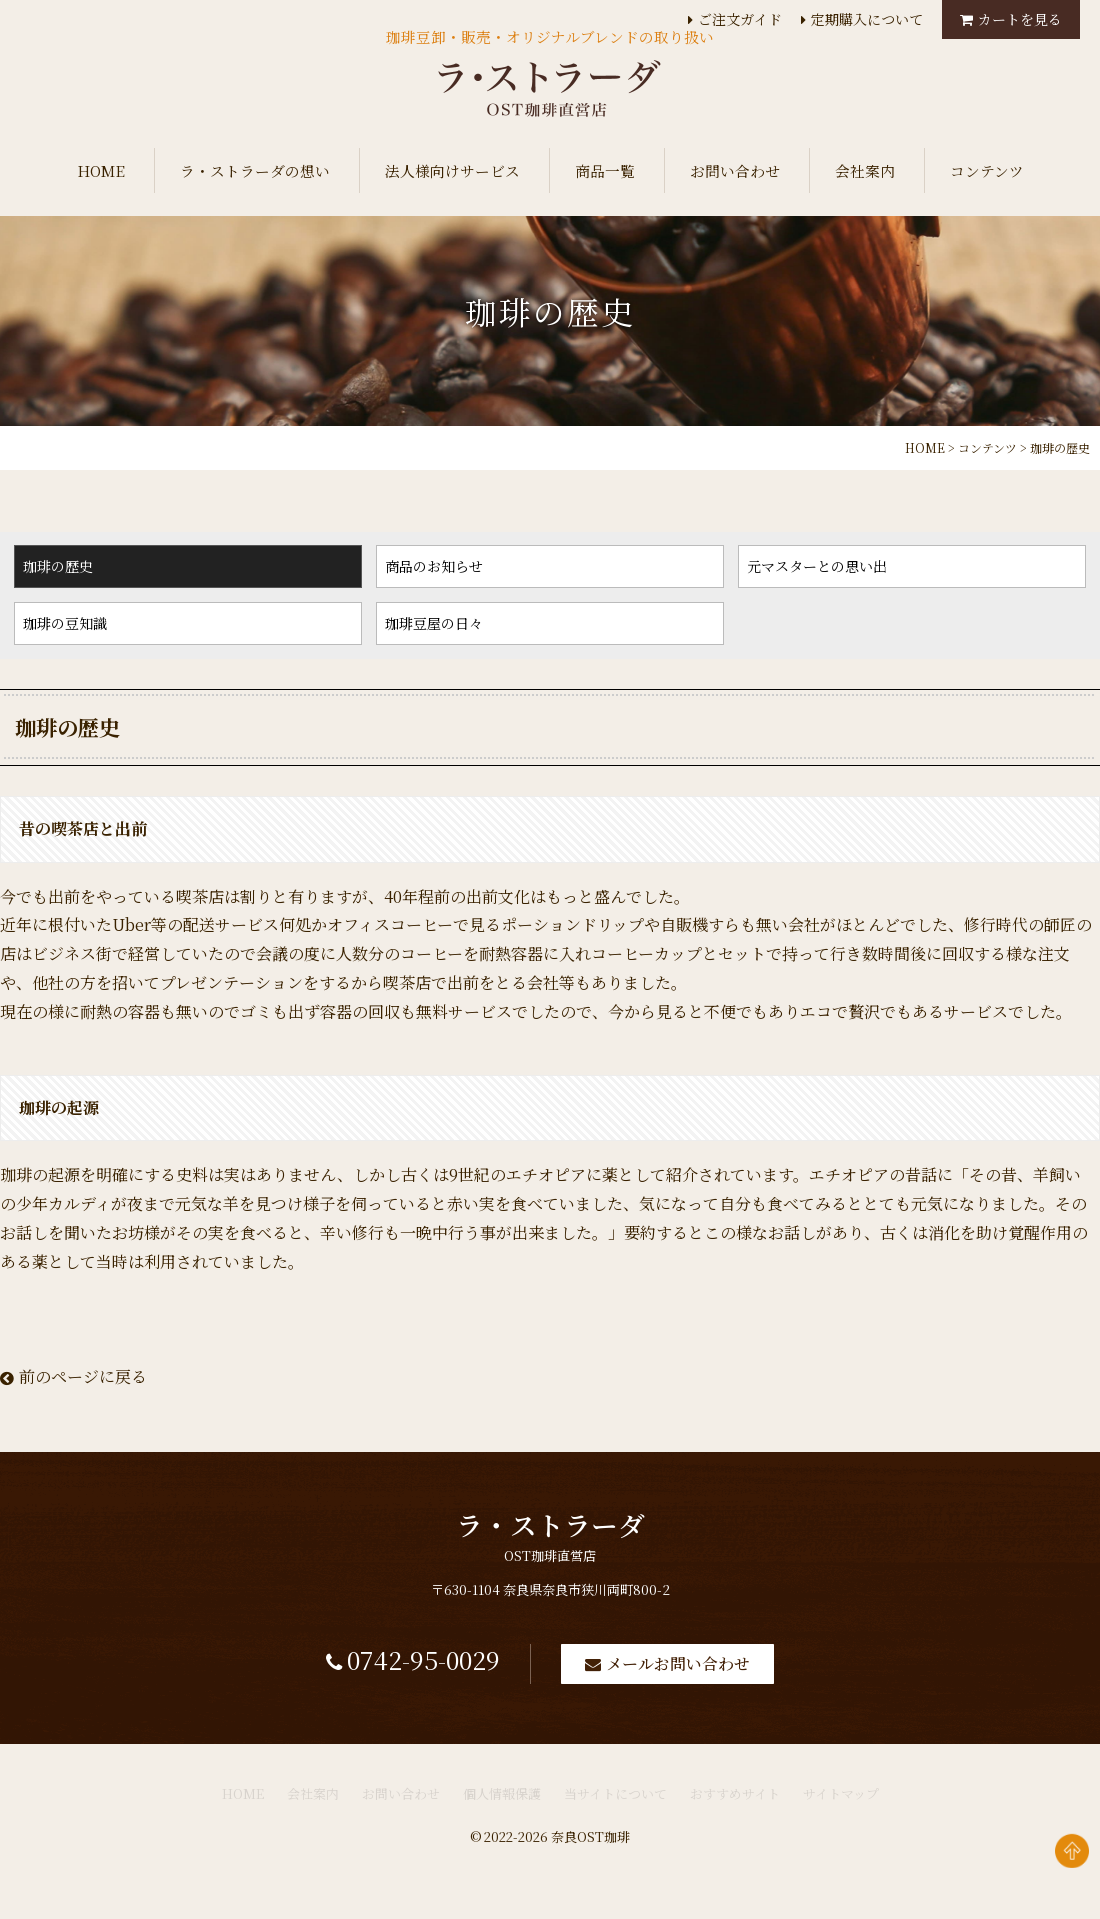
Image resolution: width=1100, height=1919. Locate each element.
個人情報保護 (502, 1806)
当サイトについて (615, 1806)
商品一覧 (605, 170)
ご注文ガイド (740, 19)
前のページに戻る (73, 1376)
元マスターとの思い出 (817, 566)
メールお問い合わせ (704, 1671)
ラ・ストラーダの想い (255, 170)
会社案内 (865, 170)
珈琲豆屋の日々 (434, 623)
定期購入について (867, 19)
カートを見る (1020, 19)
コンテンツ (987, 170)
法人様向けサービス (452, 170)
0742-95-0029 (410, 1669)
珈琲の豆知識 (65, 623)
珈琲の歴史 (58, 566)
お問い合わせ (735, 170)
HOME (101, 170)
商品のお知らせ (434, 566)
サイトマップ (841, 1806)
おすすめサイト (735, 1806)
